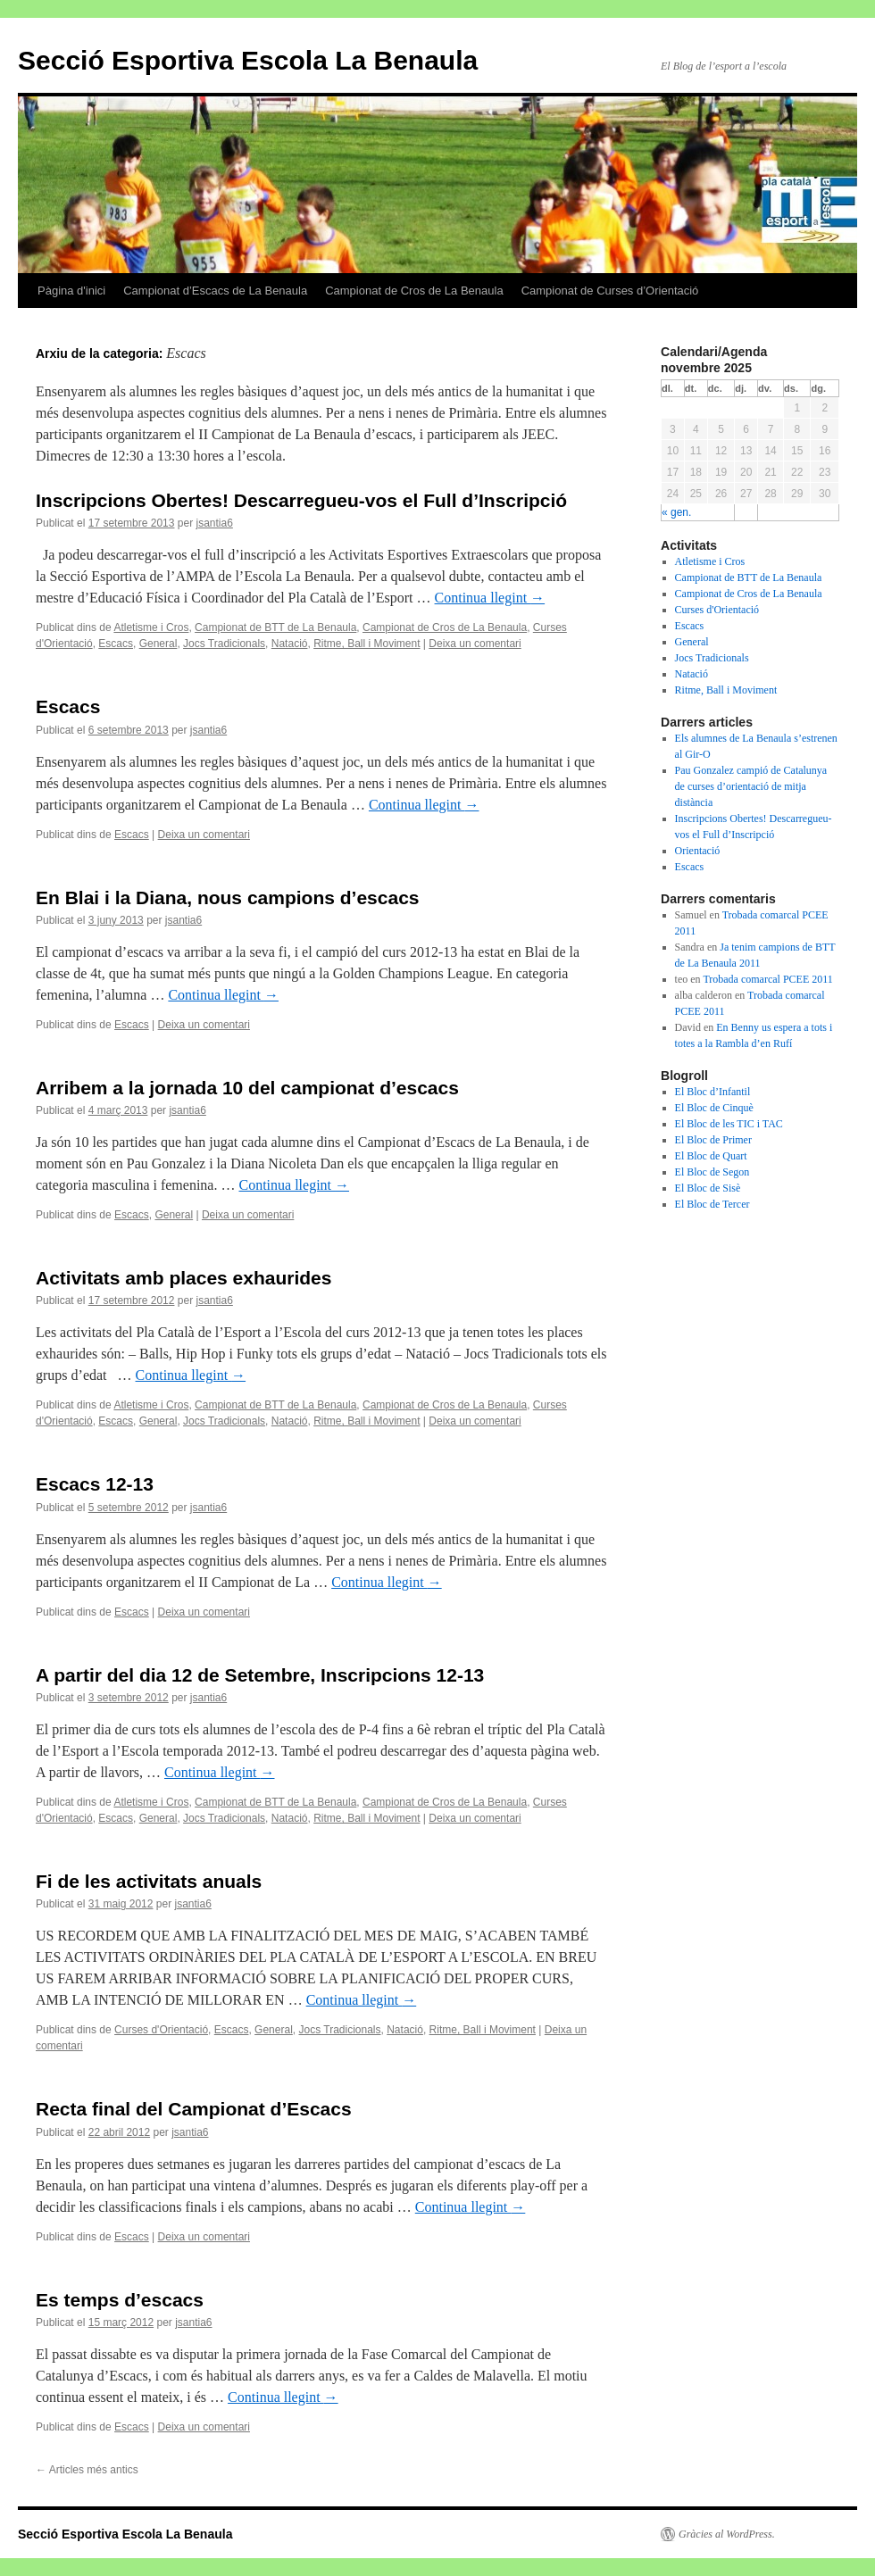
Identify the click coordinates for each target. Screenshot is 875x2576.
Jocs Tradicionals (224, 643)
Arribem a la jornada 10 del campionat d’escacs (247, 1087)
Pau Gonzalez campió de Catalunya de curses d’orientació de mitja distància (751, 786)
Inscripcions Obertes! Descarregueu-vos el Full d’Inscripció (301, 500)
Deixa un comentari (475, 643)
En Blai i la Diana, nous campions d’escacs (228, 897)
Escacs (115, 643)
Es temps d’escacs (120, 2299)
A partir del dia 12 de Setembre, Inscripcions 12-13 (260, 1675)
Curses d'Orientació (161, 2029)
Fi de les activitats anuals (149, 1881)
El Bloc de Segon (712, 1172)
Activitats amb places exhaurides (183, 1277)
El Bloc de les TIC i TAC (729, 1124)
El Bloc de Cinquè (714, 1107)
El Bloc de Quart (711, 1156)
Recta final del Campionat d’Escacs (194, 2108)
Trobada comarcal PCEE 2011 (767, 979)
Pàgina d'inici (71, 290)
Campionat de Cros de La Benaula (414, 290)
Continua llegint (490, 597)
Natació (289, 643)
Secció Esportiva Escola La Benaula (248, 60)
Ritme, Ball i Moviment (366, 643)
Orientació (698, 850)
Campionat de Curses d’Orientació (610, 290)
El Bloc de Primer (713, 1140)
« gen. (676, 512)
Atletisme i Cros (150, 627)
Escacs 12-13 (95, 1484)
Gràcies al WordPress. (727, 2534)
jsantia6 (214, 523)
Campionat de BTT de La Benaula (275, 627)
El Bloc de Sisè (708, 1188)
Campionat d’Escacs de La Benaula (215, 290)
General (158, 643)
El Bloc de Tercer (712, 1204)
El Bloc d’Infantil (713, 1091)
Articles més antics (87, 2470)
